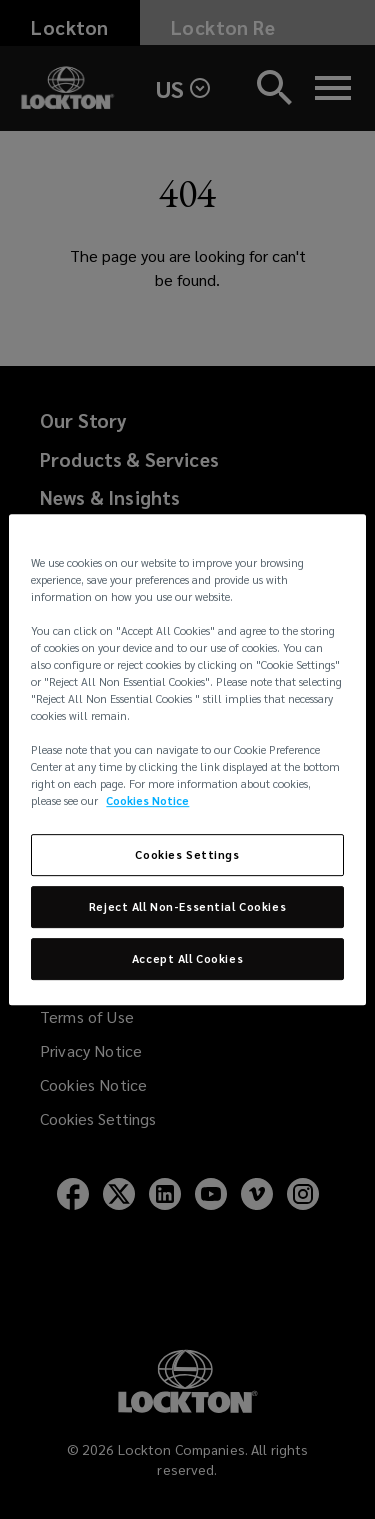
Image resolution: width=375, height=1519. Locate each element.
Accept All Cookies (187, 958)
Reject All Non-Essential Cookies (187, 907)
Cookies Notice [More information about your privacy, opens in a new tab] (147, 801)
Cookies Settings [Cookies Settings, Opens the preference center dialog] (187, 855)
